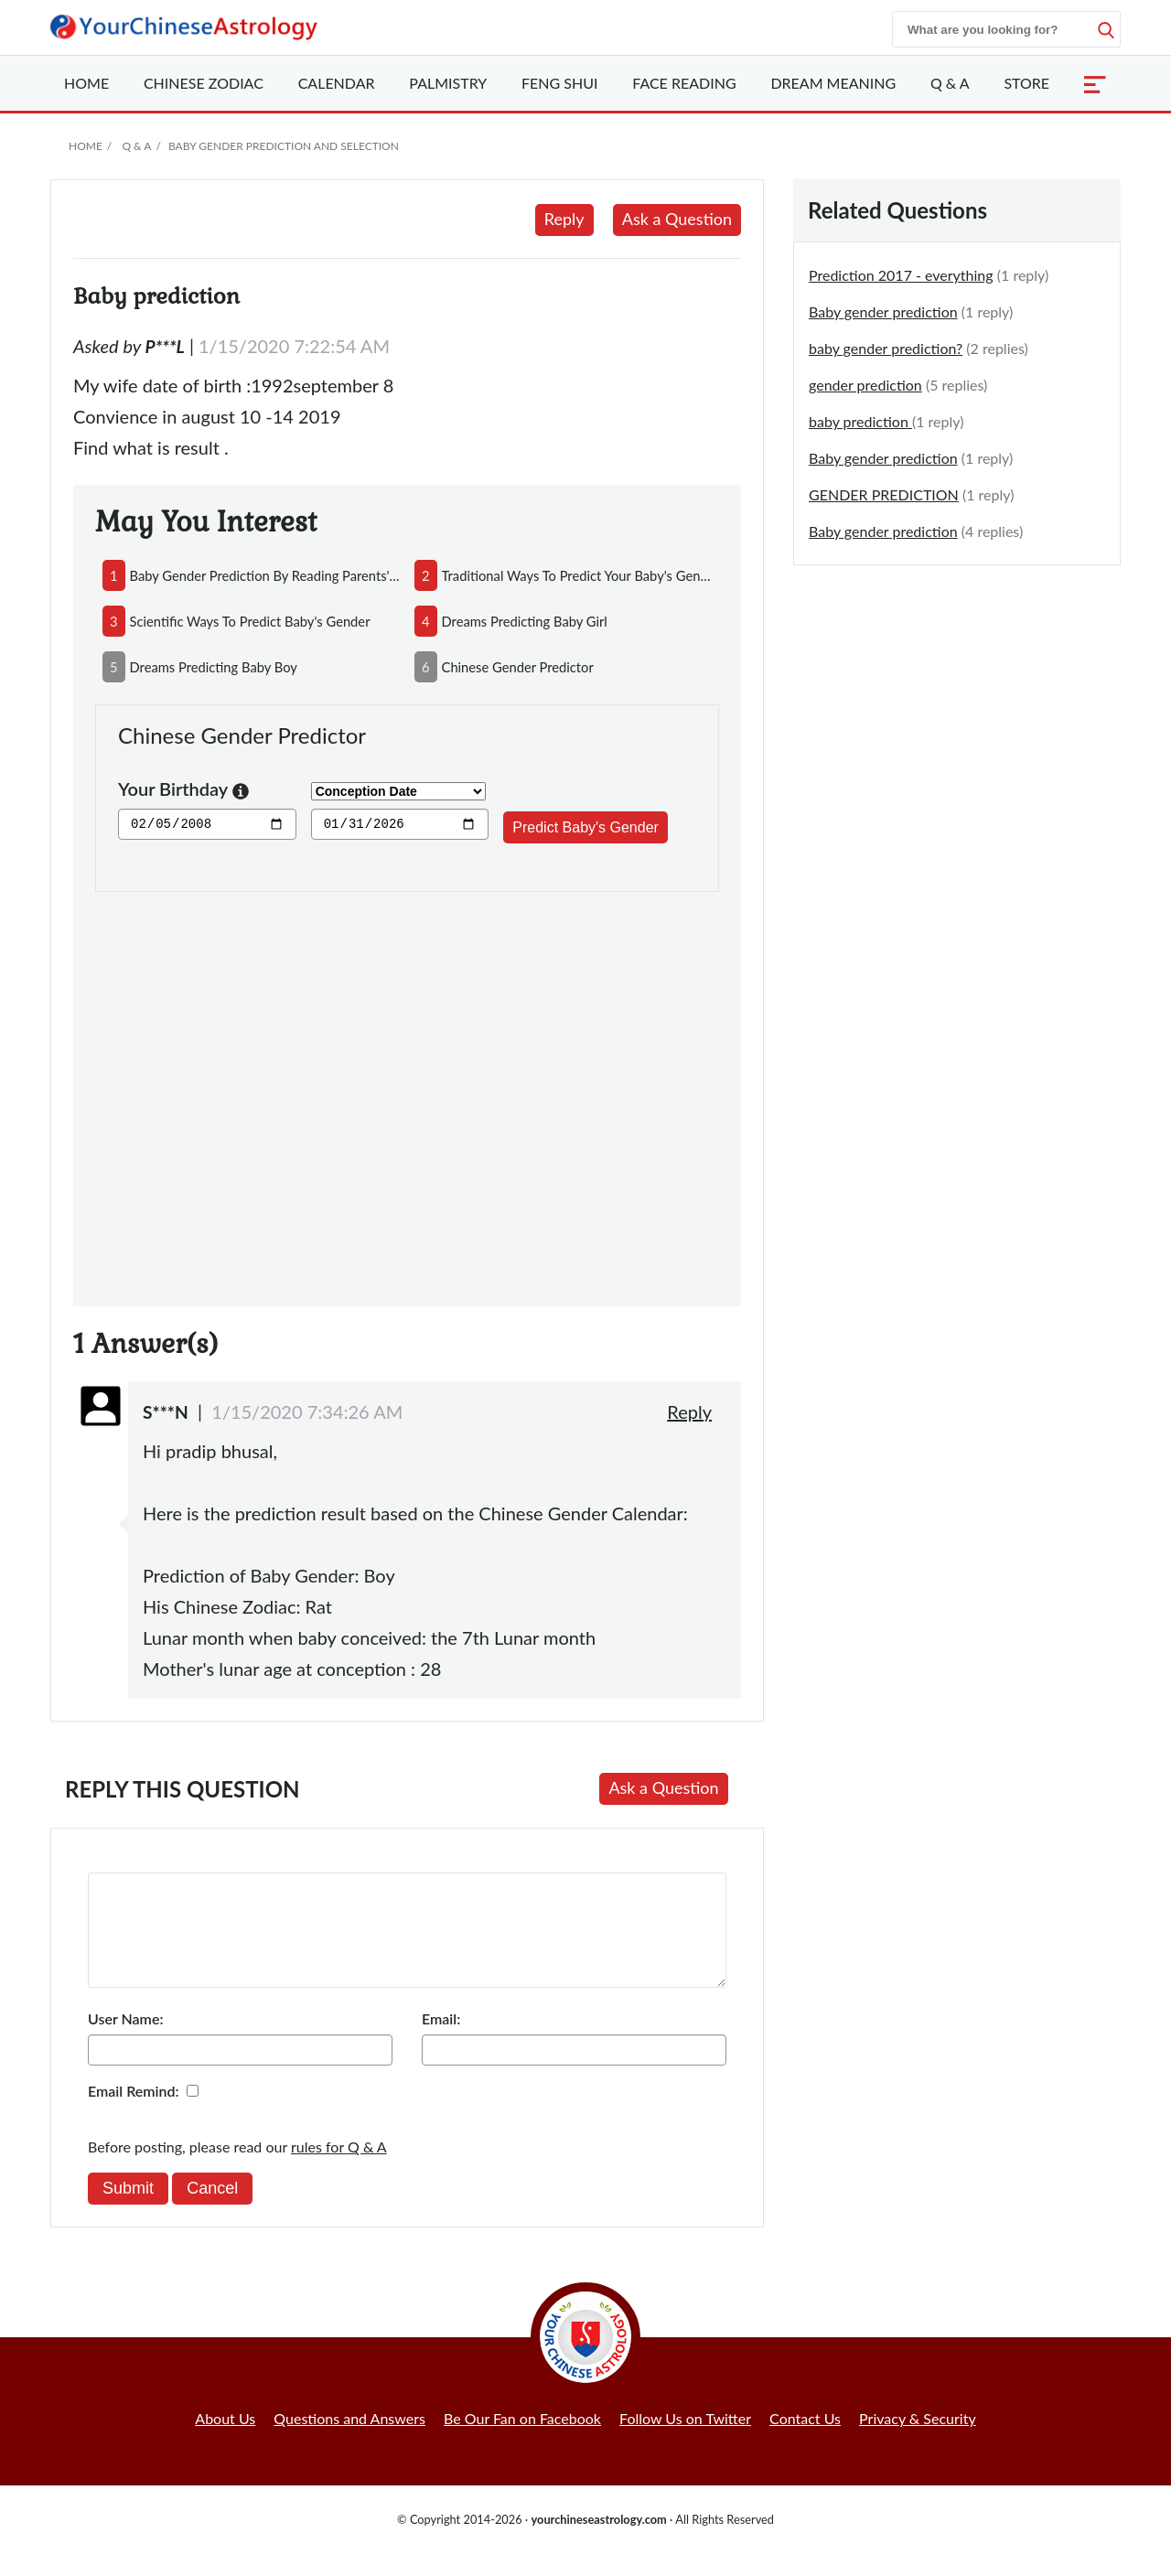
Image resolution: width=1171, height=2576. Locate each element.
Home (86, 82)
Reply (564, 219)
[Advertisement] (407, 1088)
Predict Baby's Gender (585, 827)
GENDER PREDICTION (884, 494)
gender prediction (865, 384)
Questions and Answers (349, 2440)
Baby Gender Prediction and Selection (283, 146)
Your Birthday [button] (183, 791)
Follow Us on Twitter (685, 2440)
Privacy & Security (917, 2440)
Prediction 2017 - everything (901, 275)
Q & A (950, 82)
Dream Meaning (833, 82)
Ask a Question (677, 219)
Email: (441, 2040)
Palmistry (448, 82)
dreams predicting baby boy (213, 667)
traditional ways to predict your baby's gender (577, 575)
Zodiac (203, 82)
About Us (225, 2440)
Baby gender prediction (883, 311)
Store (1026, 82)
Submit (128, 2210)
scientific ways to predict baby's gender (250, 621)
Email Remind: (133, 2112)
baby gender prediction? (885, 348)
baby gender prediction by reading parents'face (265, 575)
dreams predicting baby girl (524, 621)
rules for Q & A (339, 2168)
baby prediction (860, 421)
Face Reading (684, 82)
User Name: (125, 2040)
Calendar (336, 82)
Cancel (212, 2210)
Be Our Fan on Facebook (522, 2440)
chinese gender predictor (518, 667)
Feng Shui (559, 82)
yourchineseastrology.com (598, 2541)
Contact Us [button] (805, 2440)
